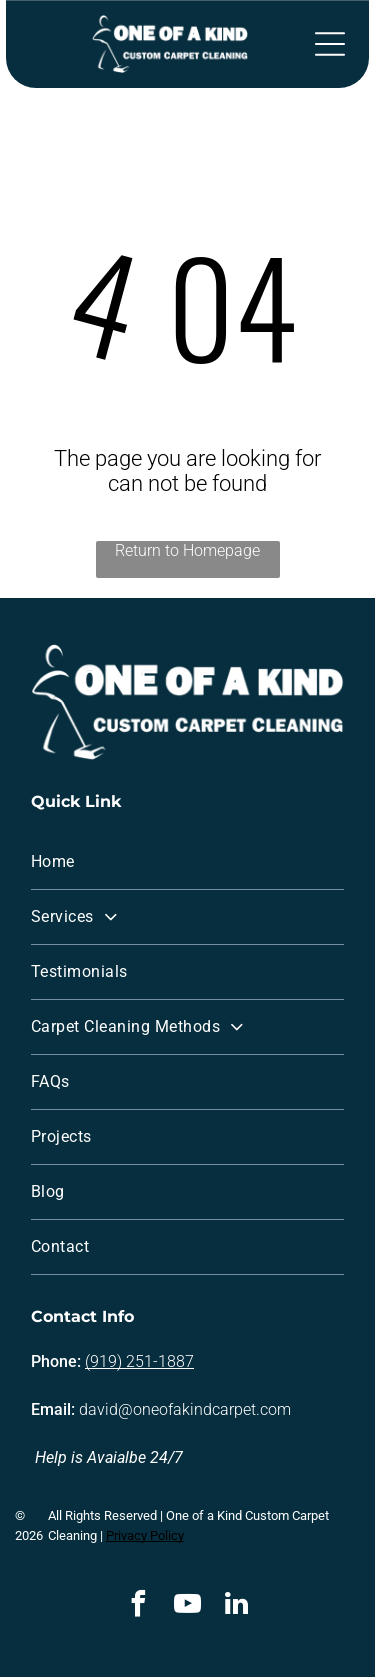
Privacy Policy (145, 1535)
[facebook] (139, 1606)
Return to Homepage (187, 550)
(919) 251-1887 (139, 1361)
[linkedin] (237, 1606)
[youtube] (188, 1606)
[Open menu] (330, 44)
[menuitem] (187, 862)
